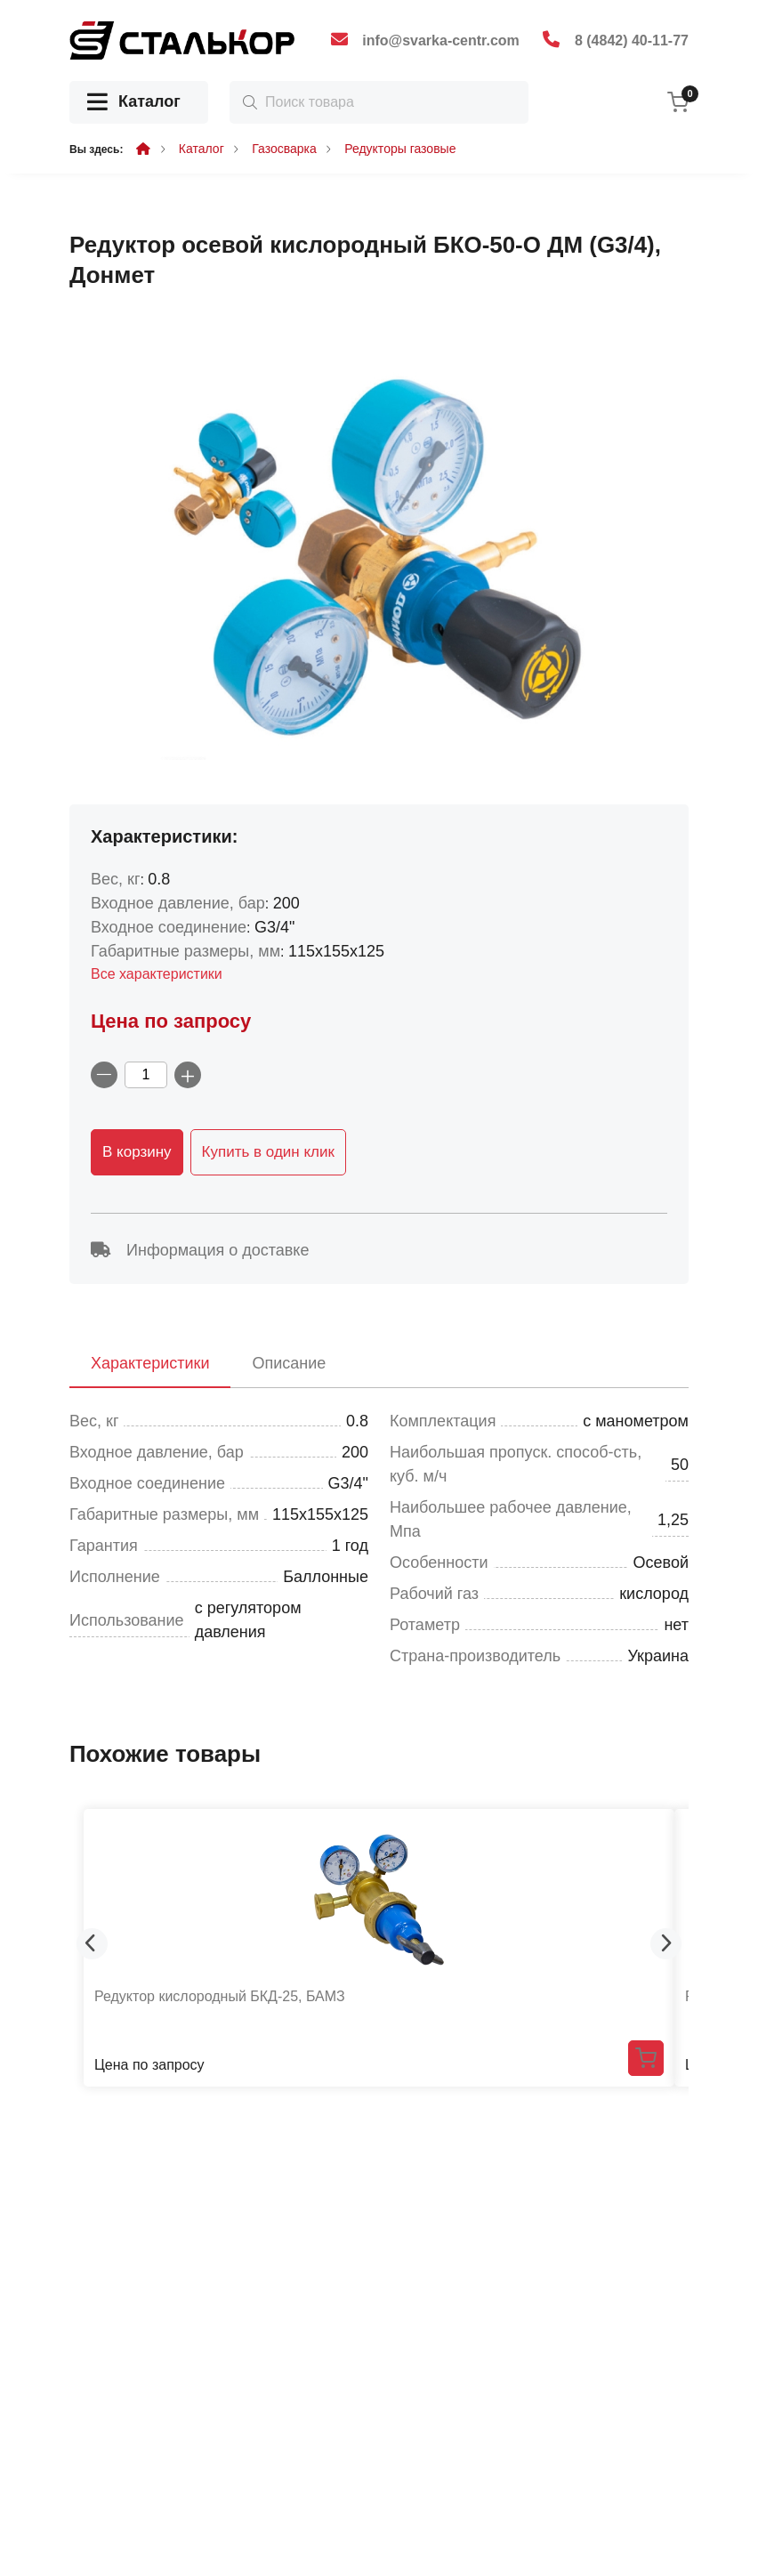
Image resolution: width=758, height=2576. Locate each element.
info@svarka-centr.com (441, 40)
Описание (289, 1363)
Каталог (134, 103)
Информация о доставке (200, 1250)
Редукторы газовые (400, 148)
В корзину (137, 1151)
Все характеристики (156, 973)
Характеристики (150, 1363)
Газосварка (284, 148)
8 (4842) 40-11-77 (632, 40)
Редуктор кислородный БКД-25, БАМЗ (219, 1996)
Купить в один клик (268, 1151)
